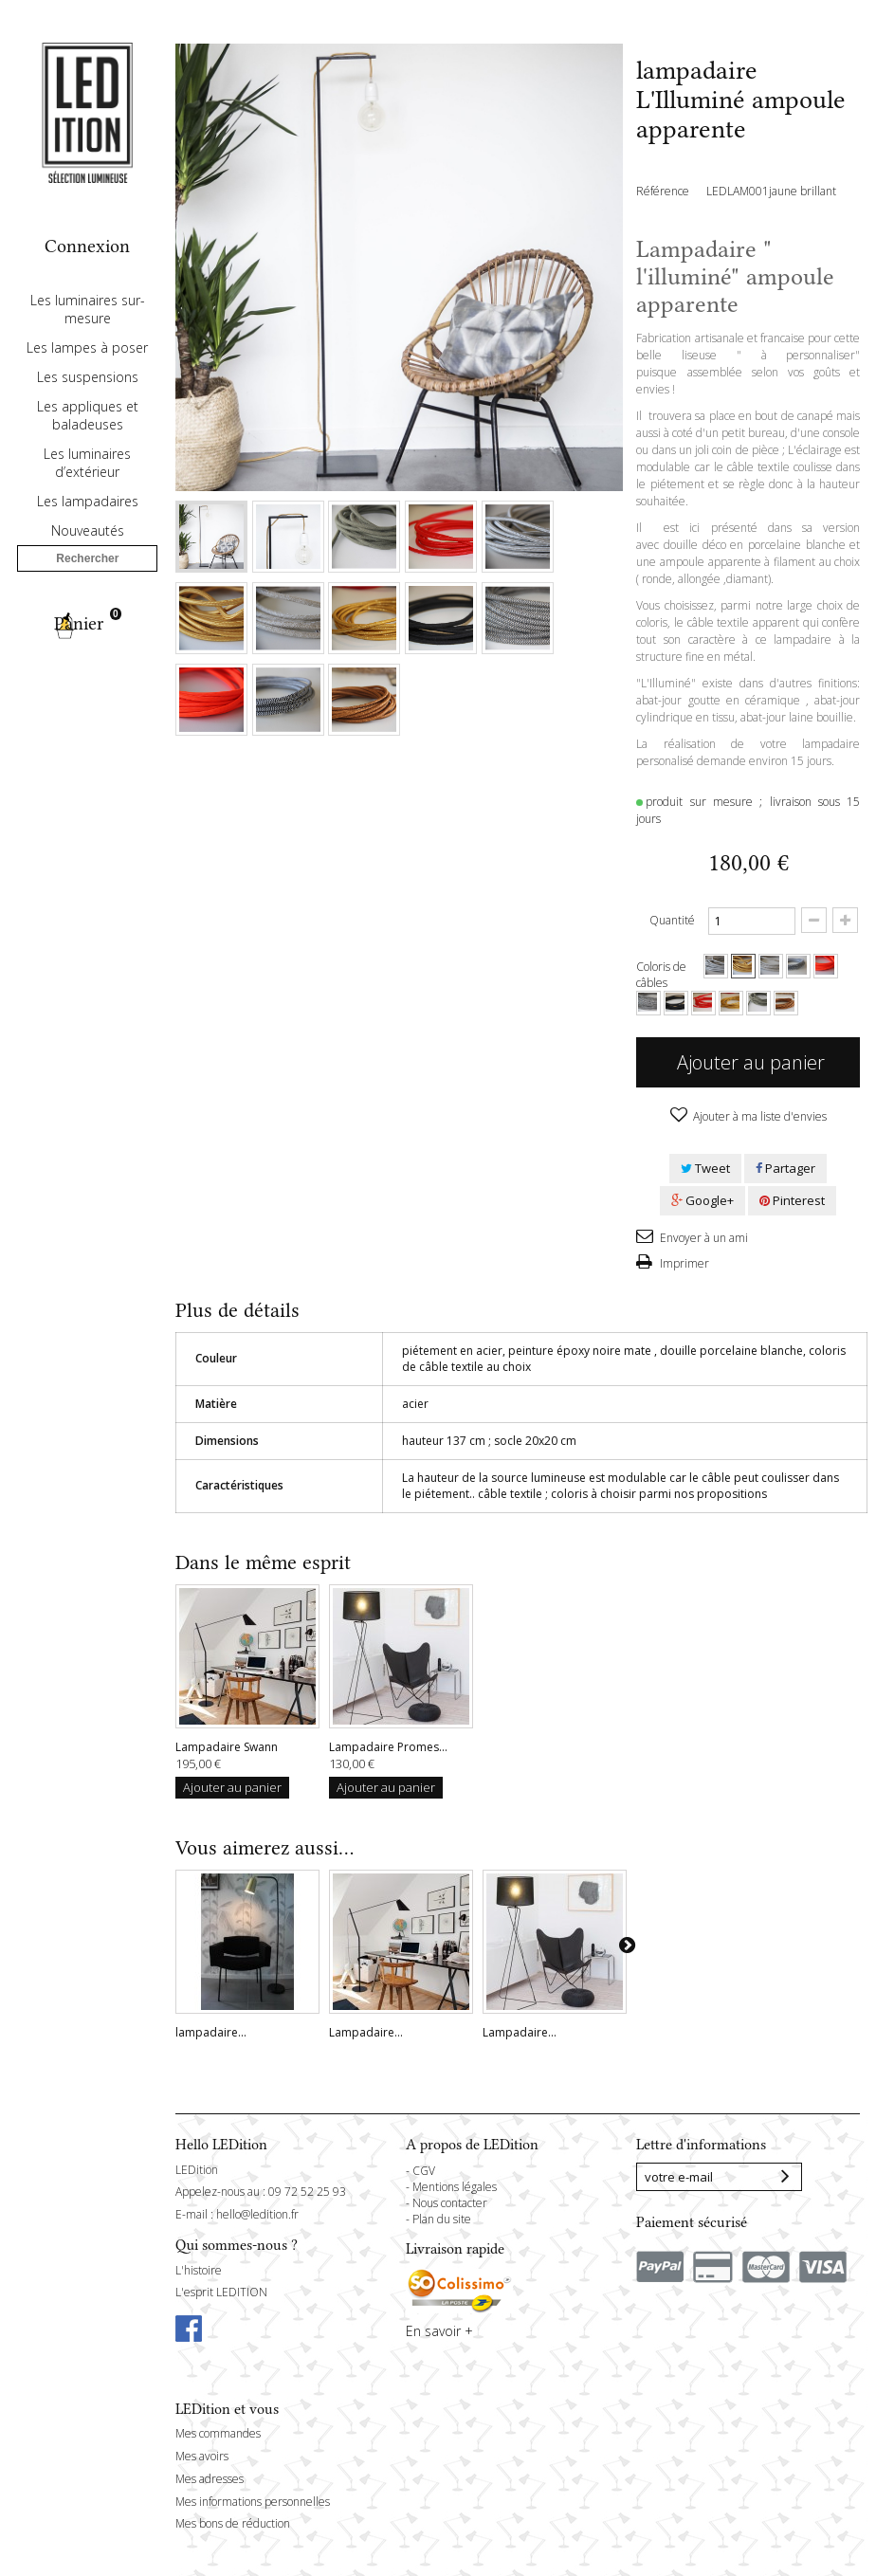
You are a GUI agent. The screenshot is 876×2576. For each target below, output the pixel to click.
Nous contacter (449, 2203)
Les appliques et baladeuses (87, 470)
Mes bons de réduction (232, 2523)
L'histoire (198, 2270)
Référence (662, 191)
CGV (423, 2171)
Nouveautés (87, 585)
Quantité (672, 920)
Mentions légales (454, 2187)
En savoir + (439, 2331)
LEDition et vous (227, 2409)
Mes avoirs (201, 2456)
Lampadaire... (366, 2032)
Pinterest (792, 1200)
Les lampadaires (87, 556)
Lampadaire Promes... (388, 1747)
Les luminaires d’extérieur (87, 518)
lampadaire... (210, 2032)
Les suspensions (87, 432)
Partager (785, 1168)
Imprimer (683, 1263)
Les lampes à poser (87, 402)
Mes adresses (209, 2479)
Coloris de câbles (661, 975)
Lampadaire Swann (226, 1747)
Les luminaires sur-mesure (87, 364)
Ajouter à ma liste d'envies (758, 1116)
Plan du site (441, 2219)
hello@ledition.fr (257, 2214)
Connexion (87, 246)
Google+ (702, 1200)
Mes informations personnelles (252, 2502)
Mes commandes (218, 2433)
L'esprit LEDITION (221, 2292)
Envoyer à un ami (702, 1238)
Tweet (705, 1168)
